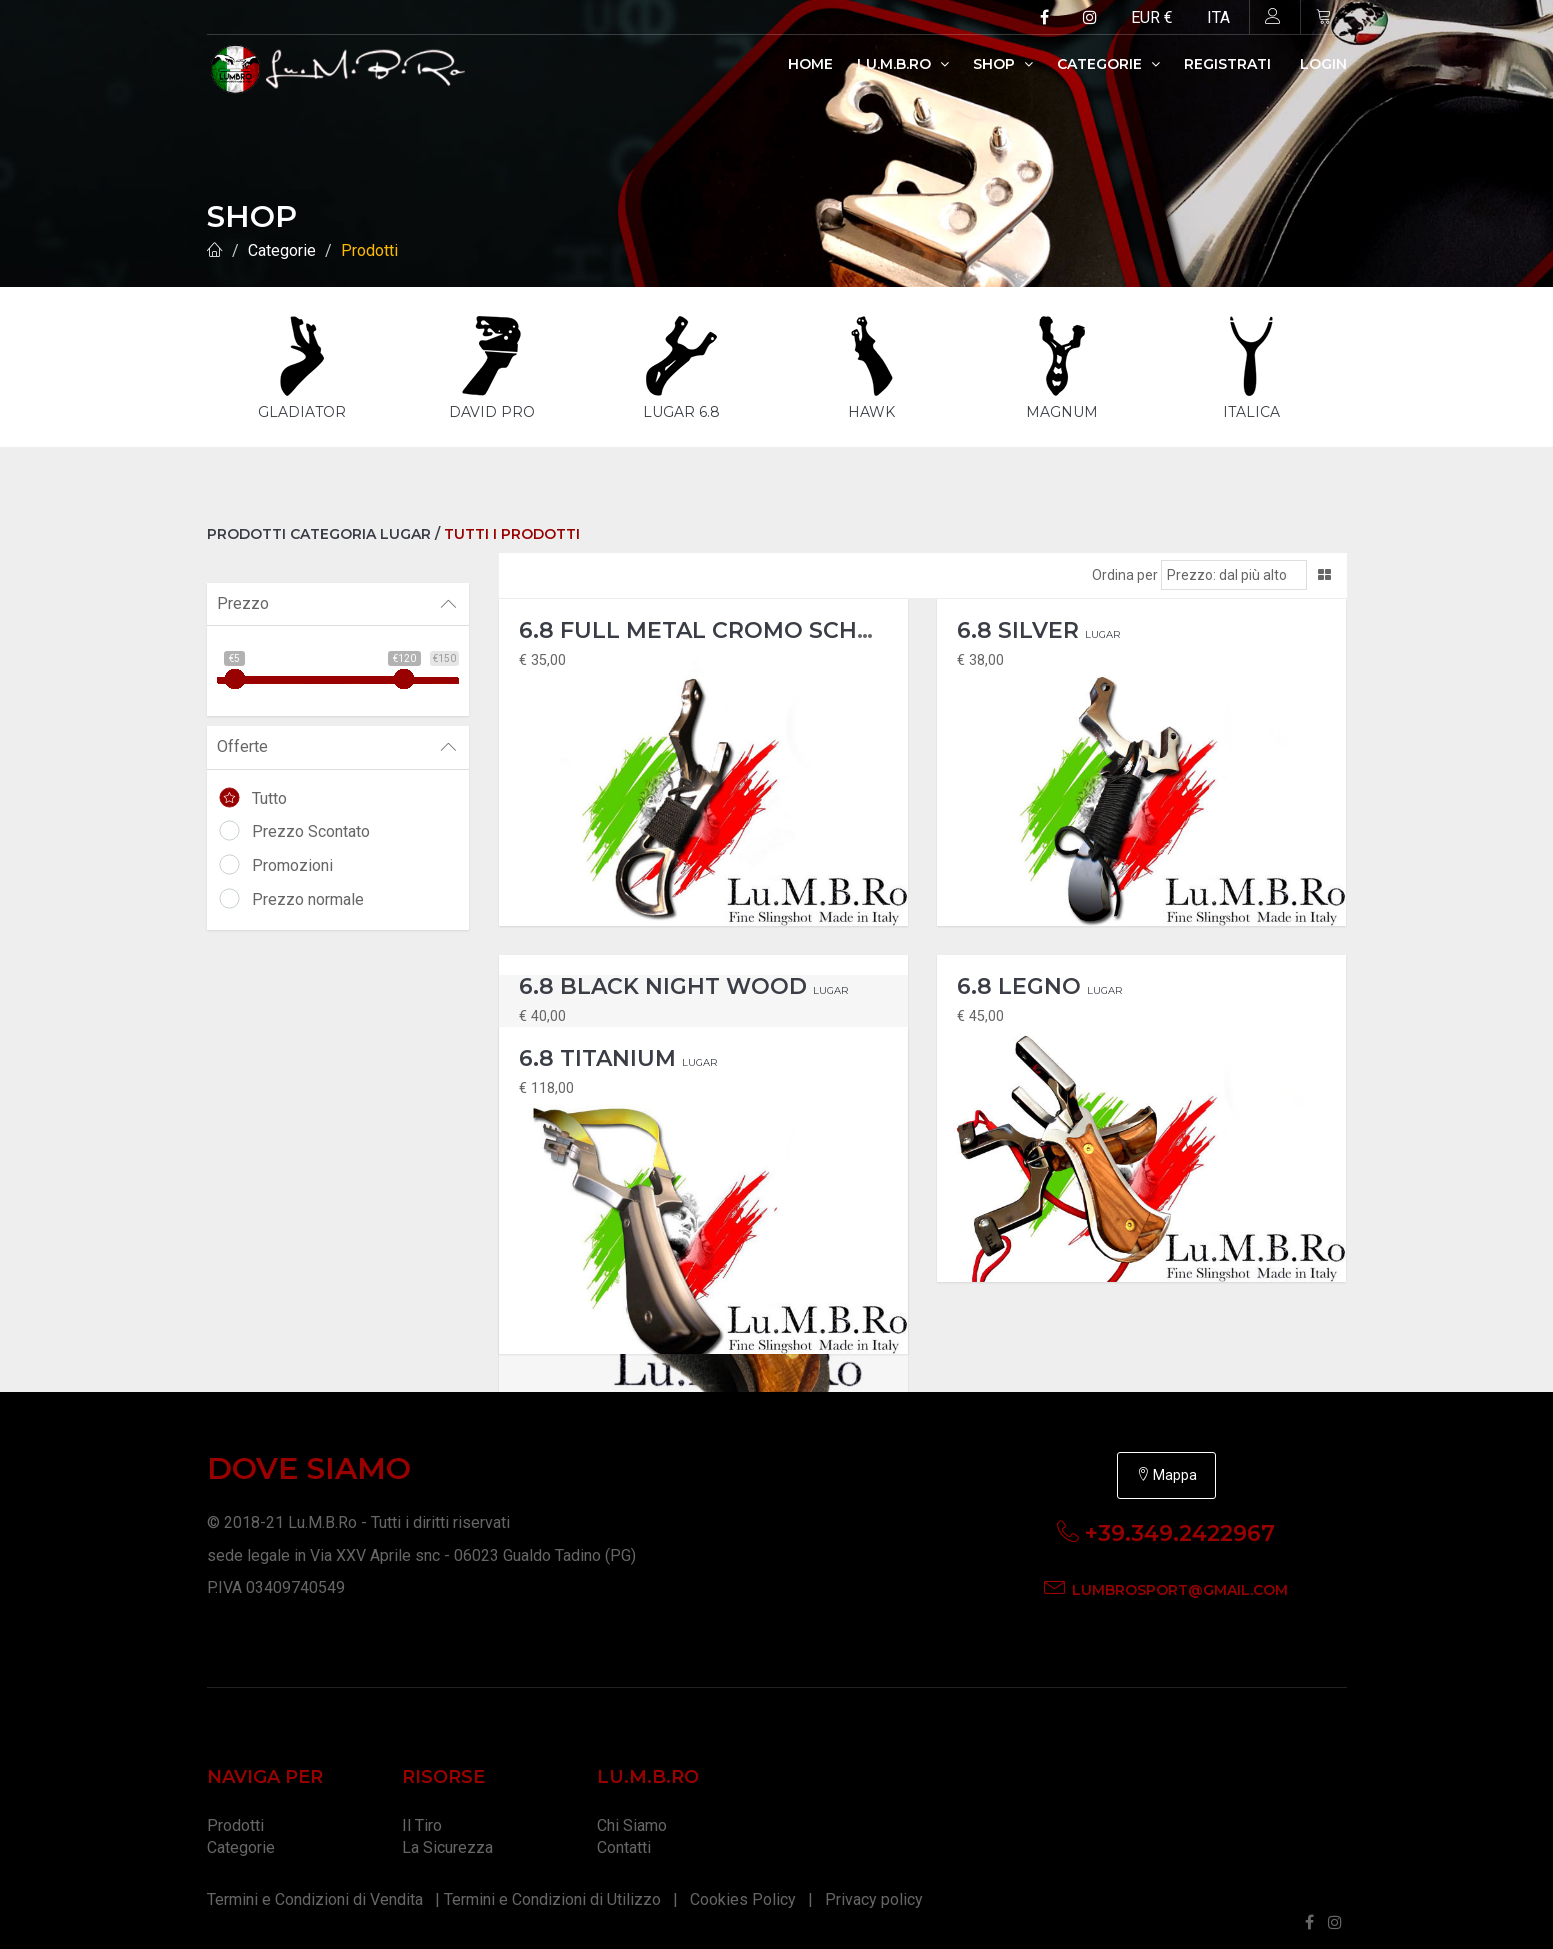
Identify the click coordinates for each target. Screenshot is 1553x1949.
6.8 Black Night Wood (683, 971)
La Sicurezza (447, 1832)
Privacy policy (874, 1884)
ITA (1218, 17)
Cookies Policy (743, 1884)
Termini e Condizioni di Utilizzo (552, 1884)
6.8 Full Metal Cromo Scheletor (755, 615)
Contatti (624, 1832)
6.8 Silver (1038, 615)
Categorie (1108, 64)
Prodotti (369, 250)
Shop (1003, 64)
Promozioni (292, 865)
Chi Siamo (632, 1810)
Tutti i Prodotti (512, 534)
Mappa (1166, 1460)
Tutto (269, 798)
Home (810, 64)
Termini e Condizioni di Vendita (315, 1884)
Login (1323, 64)
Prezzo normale (308, 899)
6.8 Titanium (618, 1043)
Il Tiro (422, 1810)
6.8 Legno (1039, 971)
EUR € (1152, 17)
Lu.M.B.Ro (903, 64)
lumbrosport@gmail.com (1180, 1575)
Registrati (1227, 64)
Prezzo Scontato (311, 831)
